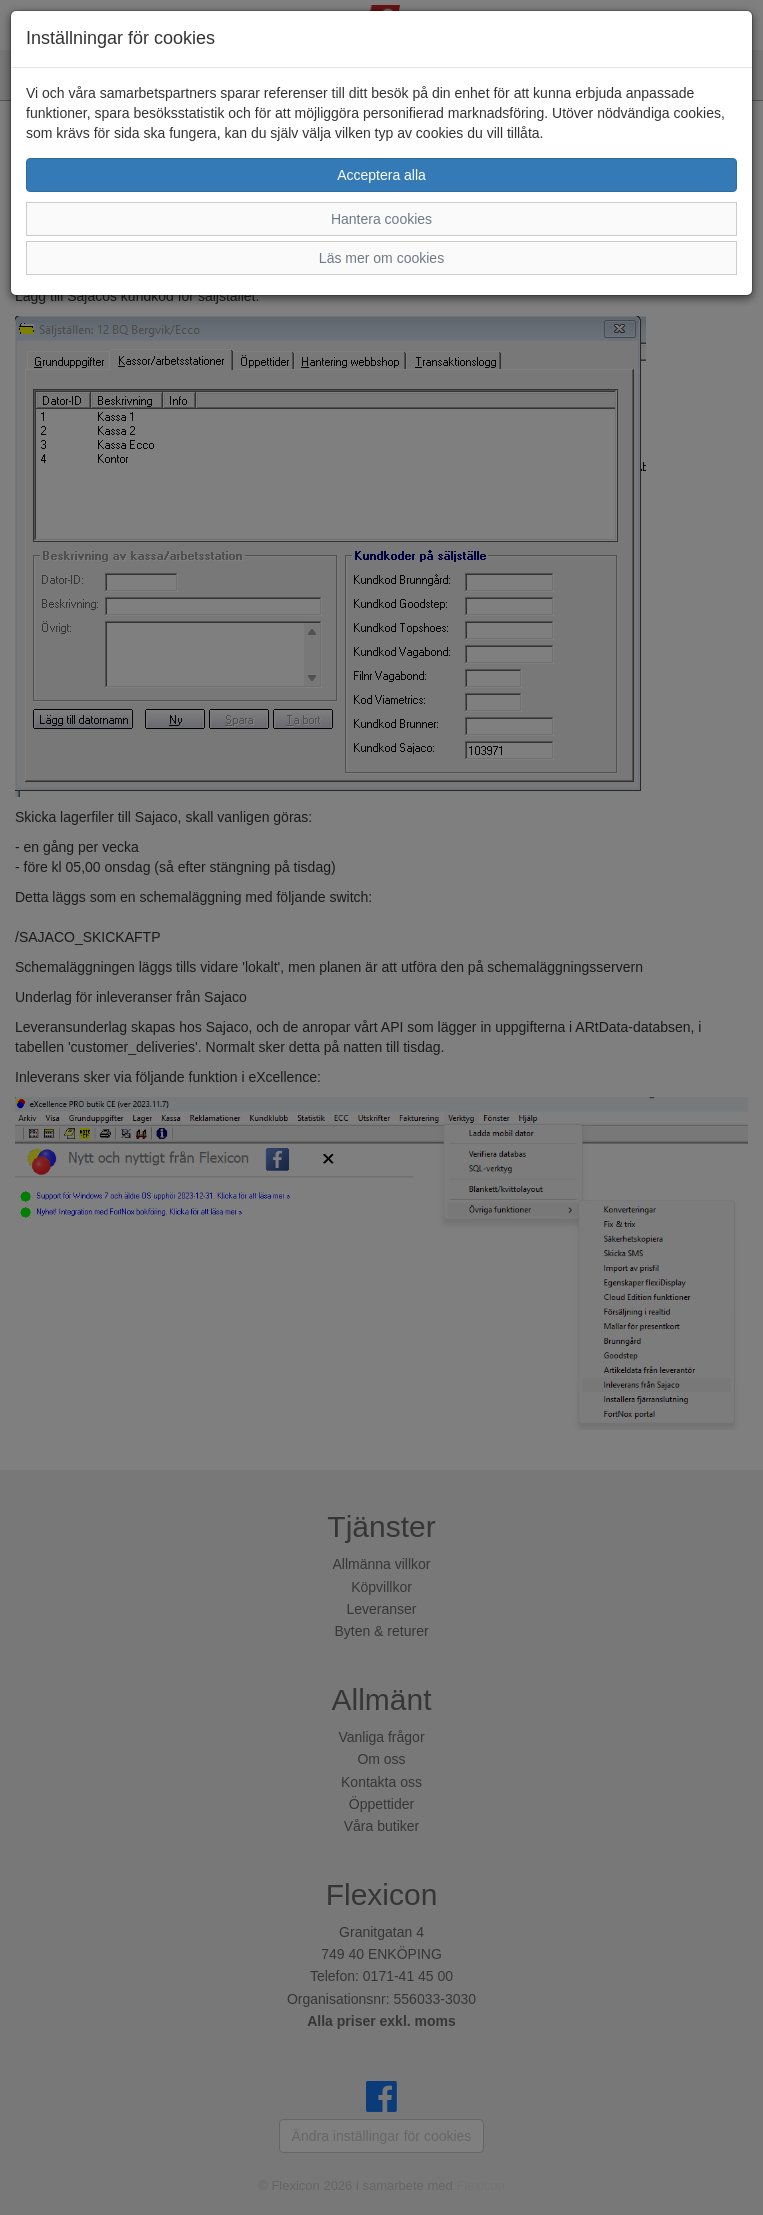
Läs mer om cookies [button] (381, 258)
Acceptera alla (381, 175)
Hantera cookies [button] (381, 219)
